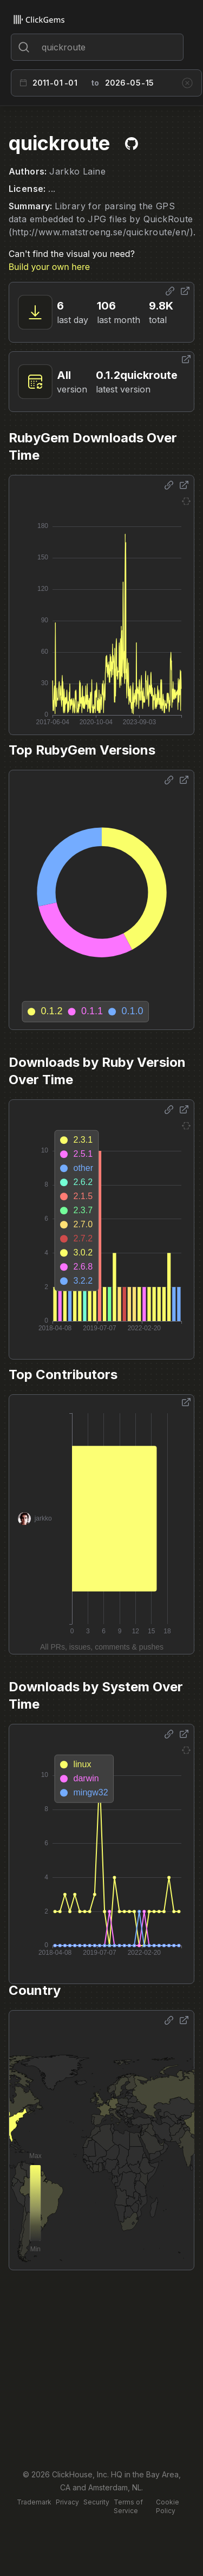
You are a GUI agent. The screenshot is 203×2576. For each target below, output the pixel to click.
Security (96, 2502)
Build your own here (49, 266)
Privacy (67, 2502)
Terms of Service (128, 2506)
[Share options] (170, 291)
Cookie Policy (167, 2506)
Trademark (34, 2502)
